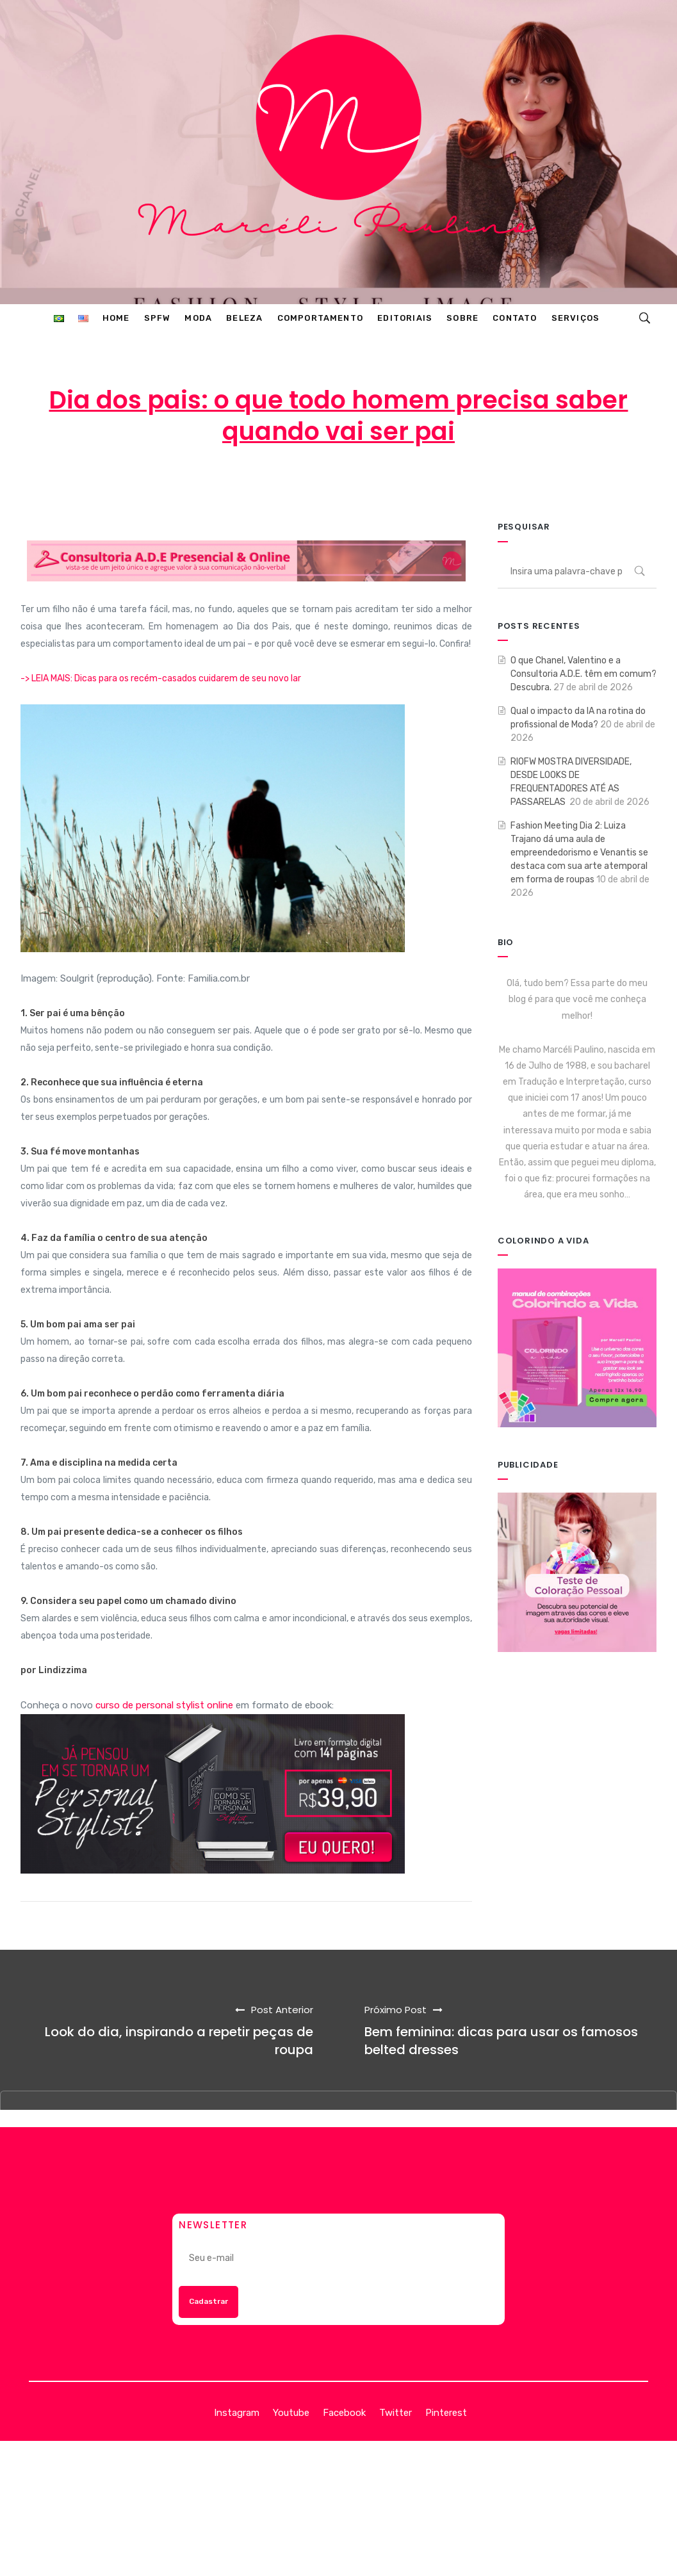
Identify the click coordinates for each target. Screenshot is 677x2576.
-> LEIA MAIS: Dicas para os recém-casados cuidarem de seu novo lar (160, 678)
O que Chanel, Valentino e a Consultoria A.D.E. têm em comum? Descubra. (583, 674)
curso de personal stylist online (164, 1705)
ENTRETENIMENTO (444, 482)
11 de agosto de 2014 (316, 482)
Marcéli (217, 482)
